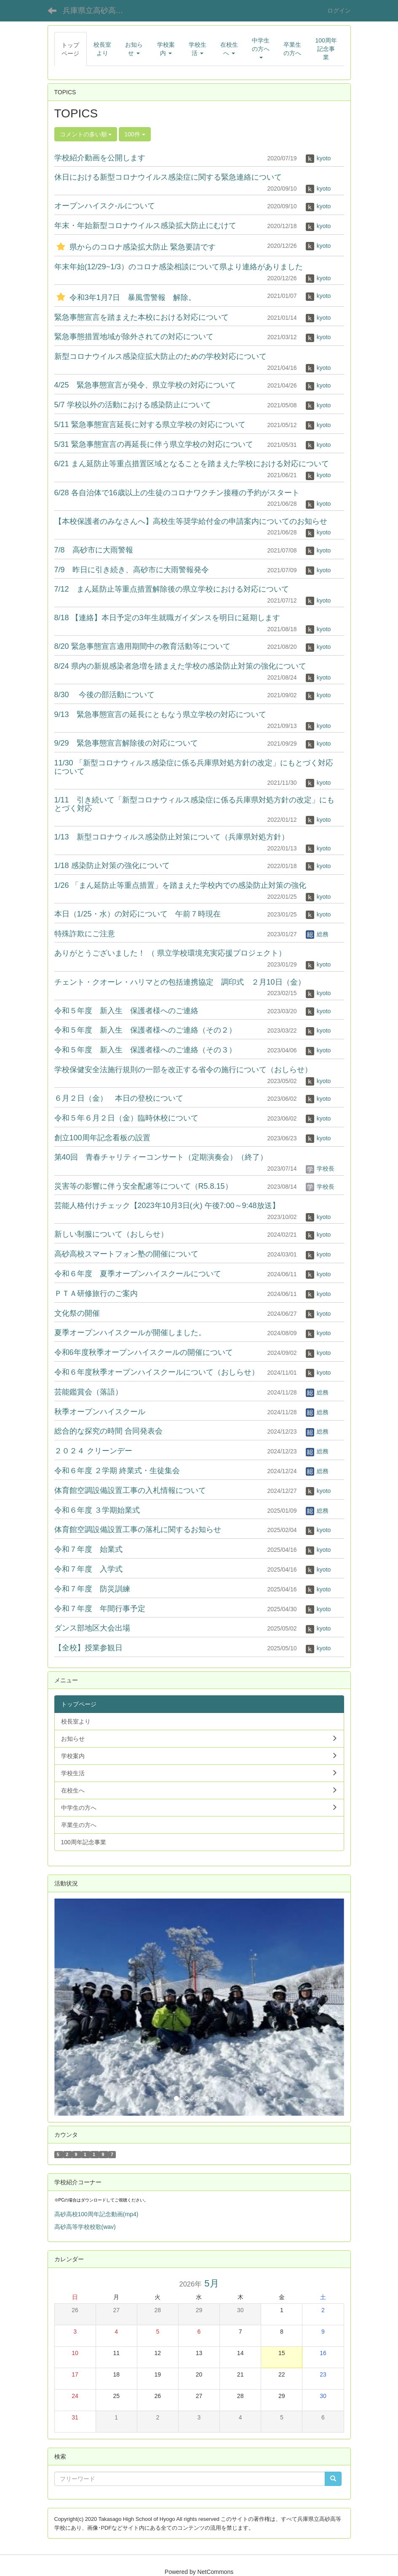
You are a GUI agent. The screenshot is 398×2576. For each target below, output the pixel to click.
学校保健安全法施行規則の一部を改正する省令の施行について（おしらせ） (183, 1069)
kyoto (318, 158)
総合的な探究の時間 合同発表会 (108, 1431)
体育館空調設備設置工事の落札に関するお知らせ (137, 1529)
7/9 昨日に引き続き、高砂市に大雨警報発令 (131, 570)
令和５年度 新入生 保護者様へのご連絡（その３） (145, 1050)
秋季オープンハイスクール (99, 1412)
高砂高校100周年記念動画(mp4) (96, 2214)
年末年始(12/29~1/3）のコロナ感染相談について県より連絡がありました (178, 267)
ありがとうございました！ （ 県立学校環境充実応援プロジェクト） (170, 953)
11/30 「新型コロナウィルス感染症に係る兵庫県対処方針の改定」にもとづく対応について (193, 767)
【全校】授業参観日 (88, 1648)
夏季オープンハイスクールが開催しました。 (130, 1332)
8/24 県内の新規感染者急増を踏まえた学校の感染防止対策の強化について (180, 666)
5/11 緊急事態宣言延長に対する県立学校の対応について (150, 424)
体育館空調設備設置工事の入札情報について (130, 1490)
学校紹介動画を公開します (99, 158)
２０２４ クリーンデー (93, 1451)
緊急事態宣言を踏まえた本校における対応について (141, 317)
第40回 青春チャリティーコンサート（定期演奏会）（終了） (160, 1157)
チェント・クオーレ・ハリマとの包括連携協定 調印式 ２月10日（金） (179, 982)
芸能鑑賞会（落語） (88, 1392)
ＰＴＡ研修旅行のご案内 (96, 1293)
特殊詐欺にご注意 (84, 933)
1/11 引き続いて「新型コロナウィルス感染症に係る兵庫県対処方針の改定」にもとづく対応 (194, 804)
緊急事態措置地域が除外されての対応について (134, 336)
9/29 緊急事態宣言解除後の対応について (126, 743)
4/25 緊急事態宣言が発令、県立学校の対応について (145, 385)
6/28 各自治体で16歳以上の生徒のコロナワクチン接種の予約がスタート (176, 493)
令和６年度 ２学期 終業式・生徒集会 (117, 1470)
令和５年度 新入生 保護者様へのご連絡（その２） (145, 1030)
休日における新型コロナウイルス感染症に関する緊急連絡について (168, 177)
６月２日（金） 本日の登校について (118, 1098)
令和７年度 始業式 (88, 1549)
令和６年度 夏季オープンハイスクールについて (137, 1273)
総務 (317, 934)
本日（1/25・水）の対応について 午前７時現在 (137, 914)
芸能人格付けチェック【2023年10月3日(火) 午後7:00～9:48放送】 (167, 1205)
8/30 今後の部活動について (104, 694)
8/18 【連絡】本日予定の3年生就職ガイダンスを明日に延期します (167, 617)
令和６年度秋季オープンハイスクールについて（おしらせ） (156, 1372)
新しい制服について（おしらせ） (111, 1234)
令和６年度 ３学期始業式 (97, 1510)
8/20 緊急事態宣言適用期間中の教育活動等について (142, 646)
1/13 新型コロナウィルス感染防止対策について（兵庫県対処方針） (171, 837)
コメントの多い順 (86, 134)
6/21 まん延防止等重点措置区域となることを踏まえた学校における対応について (191, 463)
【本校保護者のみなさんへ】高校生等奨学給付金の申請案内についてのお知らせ (190, 521)
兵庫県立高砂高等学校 (98, 10)
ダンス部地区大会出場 (92, 1628)
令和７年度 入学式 (88, 1569)
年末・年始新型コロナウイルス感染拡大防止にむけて (145, 225)
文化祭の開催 (77, 1313)
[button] (76, 2007)
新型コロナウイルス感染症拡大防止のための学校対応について (160, 356)
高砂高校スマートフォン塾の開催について (126, 1254)
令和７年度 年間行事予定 (99, 1608)
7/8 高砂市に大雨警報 (93, 550)
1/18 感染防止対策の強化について (112, 865)
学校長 (320, 1168)
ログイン (339, 10)
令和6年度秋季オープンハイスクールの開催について (143, 1352)
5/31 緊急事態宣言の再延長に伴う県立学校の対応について (153, 444)
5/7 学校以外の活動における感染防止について (132, 405)
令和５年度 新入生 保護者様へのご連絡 (126, 1010)
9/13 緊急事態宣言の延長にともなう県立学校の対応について (160, 714)
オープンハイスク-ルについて (104, 206)
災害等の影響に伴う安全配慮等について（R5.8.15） (143, 1186)
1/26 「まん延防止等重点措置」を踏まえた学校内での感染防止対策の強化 (180, 885)
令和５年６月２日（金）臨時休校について (126, 1118)
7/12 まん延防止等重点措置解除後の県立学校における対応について (171, 589)
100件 (134, 134)
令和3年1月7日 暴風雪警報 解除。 (125, 297)
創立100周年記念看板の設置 (102, 1138)
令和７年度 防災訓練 (92, 1589)
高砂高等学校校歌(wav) (85, 2226)
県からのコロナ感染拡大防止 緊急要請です (135, 247)
